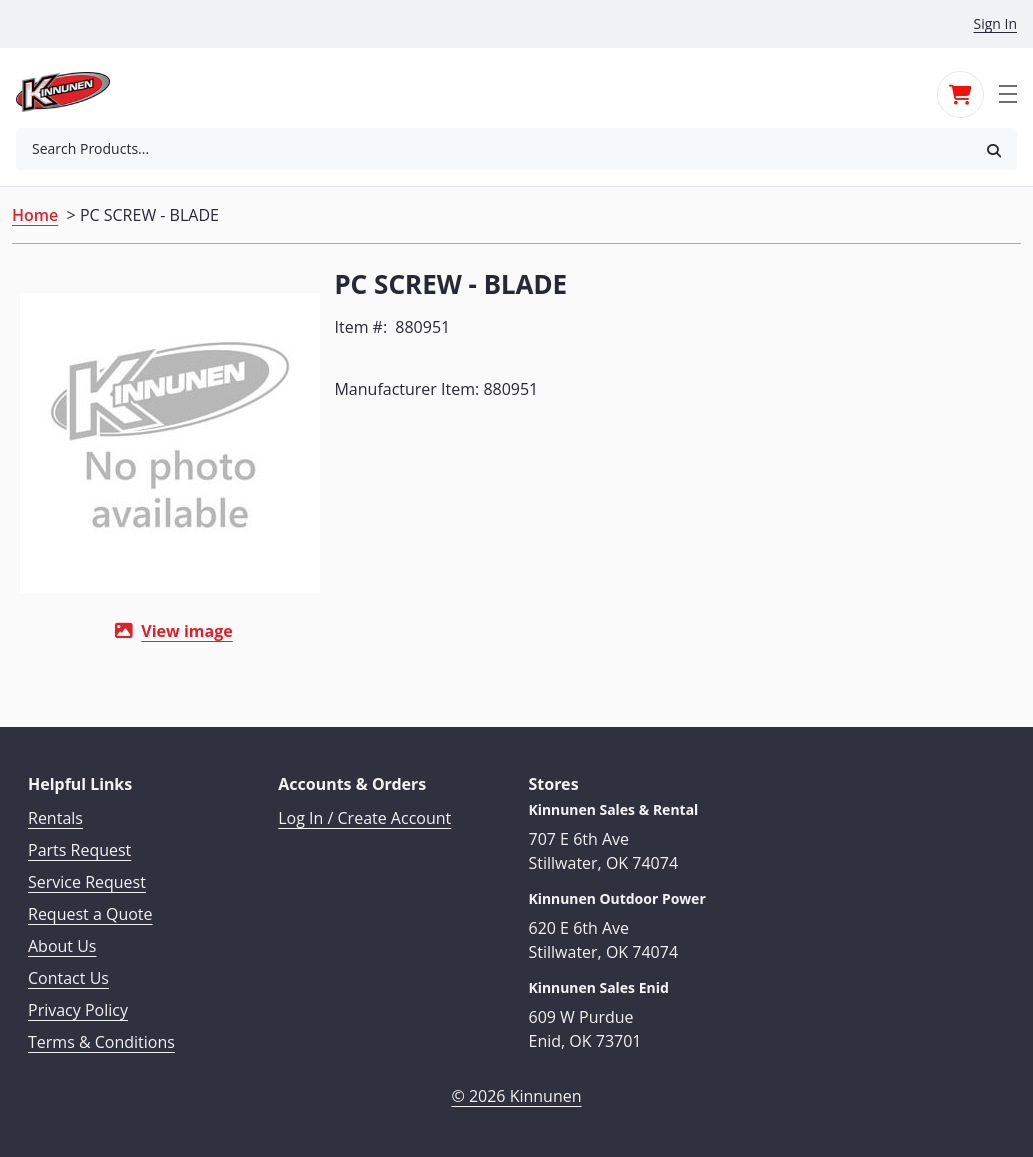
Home (35, 215)
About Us (62, 943)
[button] (994, 149)
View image (186, 631)
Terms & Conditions (101, 1039)
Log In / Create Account (364, 815)
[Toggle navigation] (1008, 92)
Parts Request (79, 847)
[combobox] (493, 149)
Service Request (87, 879)
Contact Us (68, 975)
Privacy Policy (78, 1007)
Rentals (55, 815)
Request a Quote (90, 911)
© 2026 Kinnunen (516, 1093)
